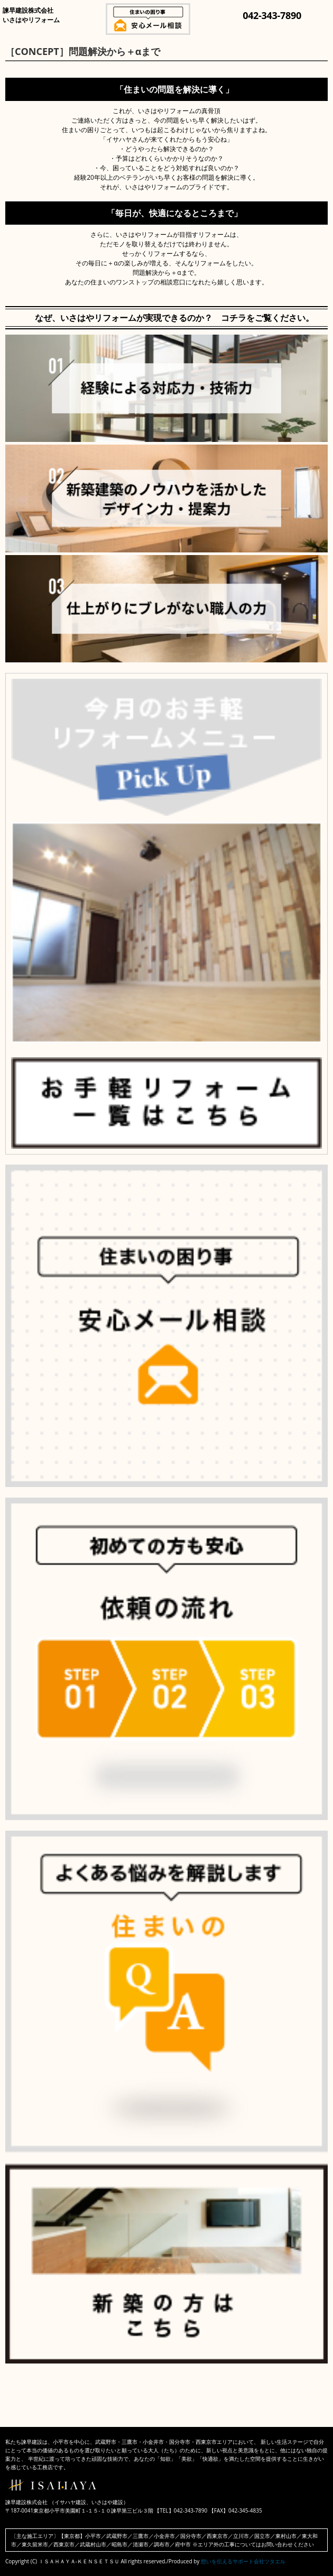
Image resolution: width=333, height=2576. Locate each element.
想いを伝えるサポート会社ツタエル (243, 2561)
